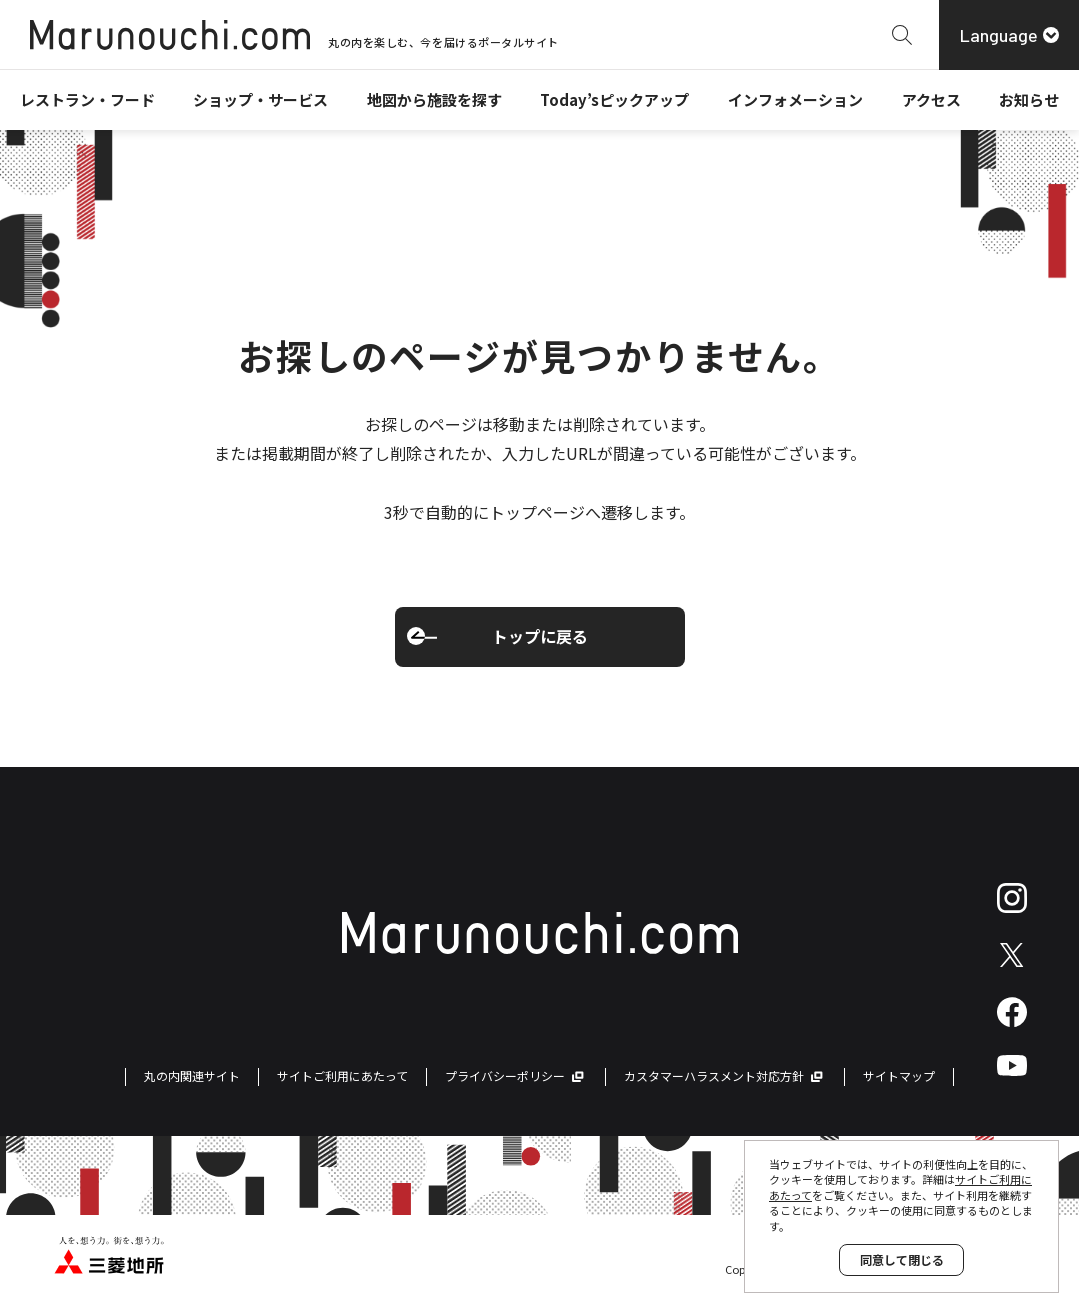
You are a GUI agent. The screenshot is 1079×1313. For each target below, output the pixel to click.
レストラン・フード (87, 99)
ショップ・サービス (260, 99)
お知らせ (1029, 99)
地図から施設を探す (434, 99)
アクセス (931, 99)
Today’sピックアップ (614, 99)
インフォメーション (795, 99)
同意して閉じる (902, 1259)
